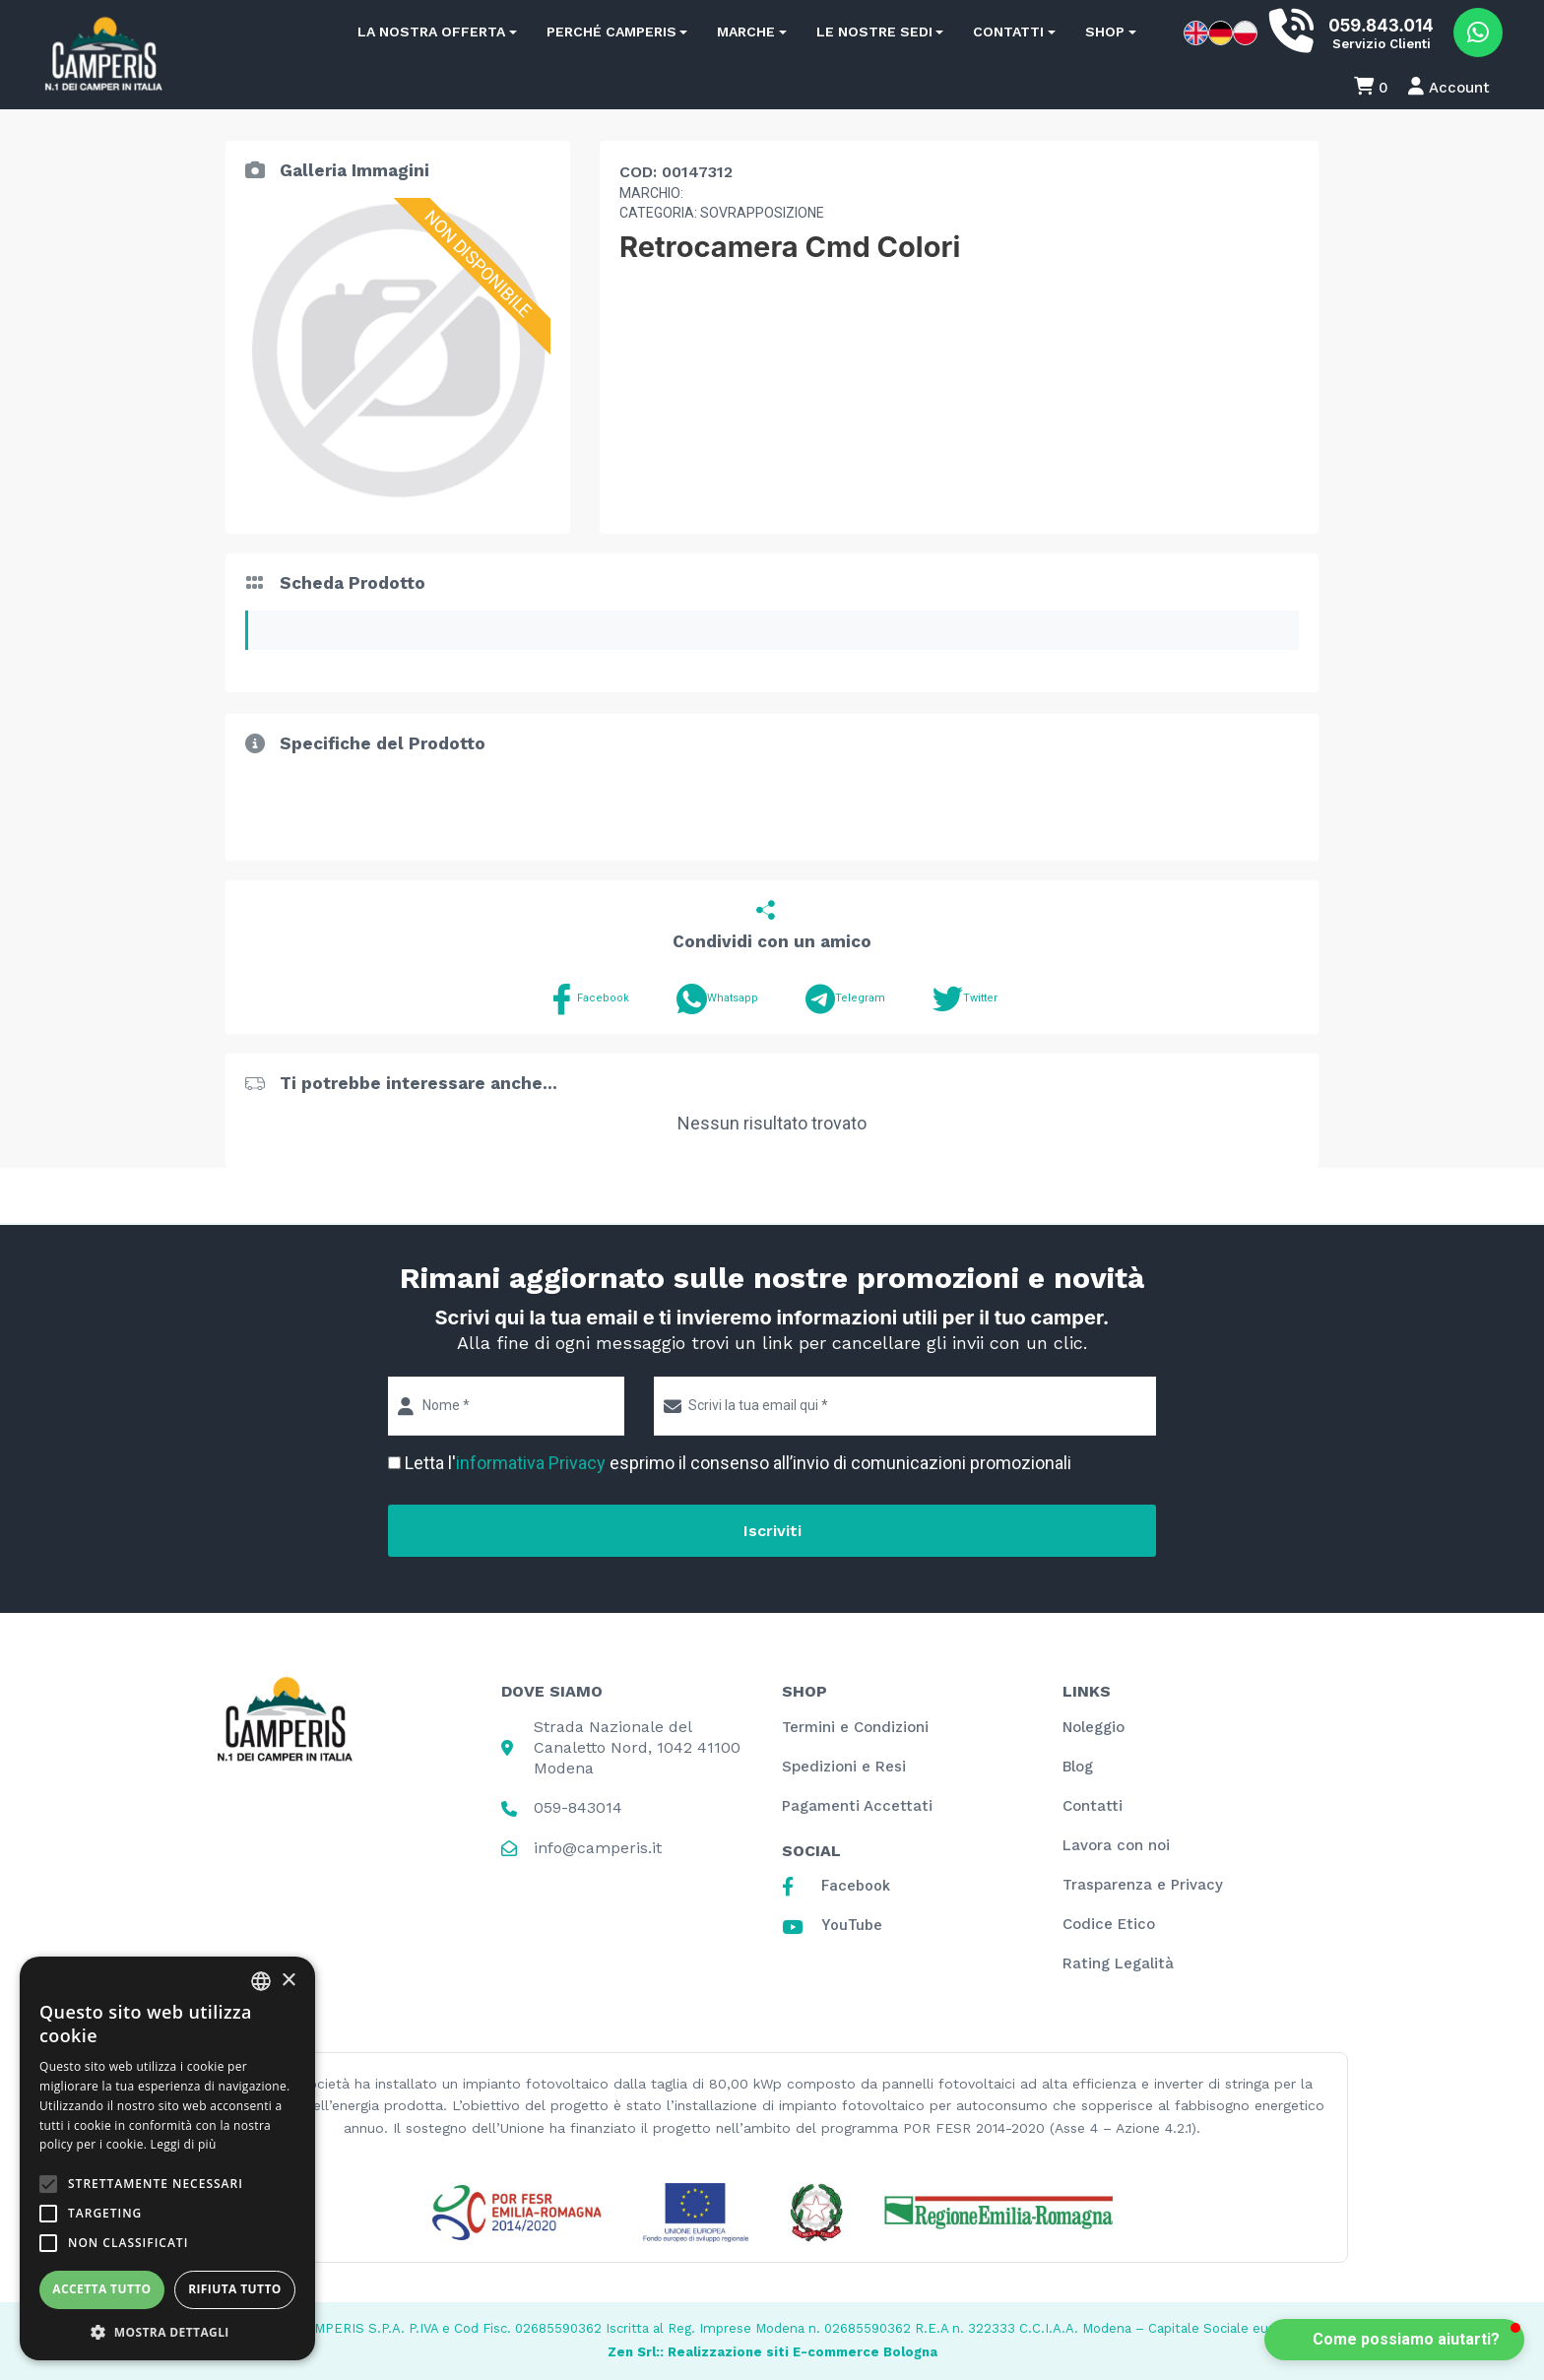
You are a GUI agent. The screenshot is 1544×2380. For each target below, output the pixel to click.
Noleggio (1093, 1727)
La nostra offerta (431, 31)
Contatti (1008, 31)
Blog (1077, 1766)
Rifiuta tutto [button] (235, 2289)
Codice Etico (1108, 1924)
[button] (1394, 2339)
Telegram (845, 999)
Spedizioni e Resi (844, 1766)
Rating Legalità (1118, 1963)
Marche (746, 31)
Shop (1105, 31)
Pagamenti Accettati (857, 1806)
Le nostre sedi (874, 31)
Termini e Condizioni (855, 1727)
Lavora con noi (1116, 1845)
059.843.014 (1380, 25)
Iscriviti (772, 1530)
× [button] (288, 1980)
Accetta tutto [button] (101, 2289)
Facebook (588, 999)
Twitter (965, 999)
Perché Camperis (611, 31)
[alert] (167, 2158)
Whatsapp (717, 999)
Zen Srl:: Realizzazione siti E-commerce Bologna (772, 2352)
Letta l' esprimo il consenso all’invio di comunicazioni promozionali (738, 1462)
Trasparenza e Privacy (1142, 1885)
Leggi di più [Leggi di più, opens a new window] (184, 2144)
